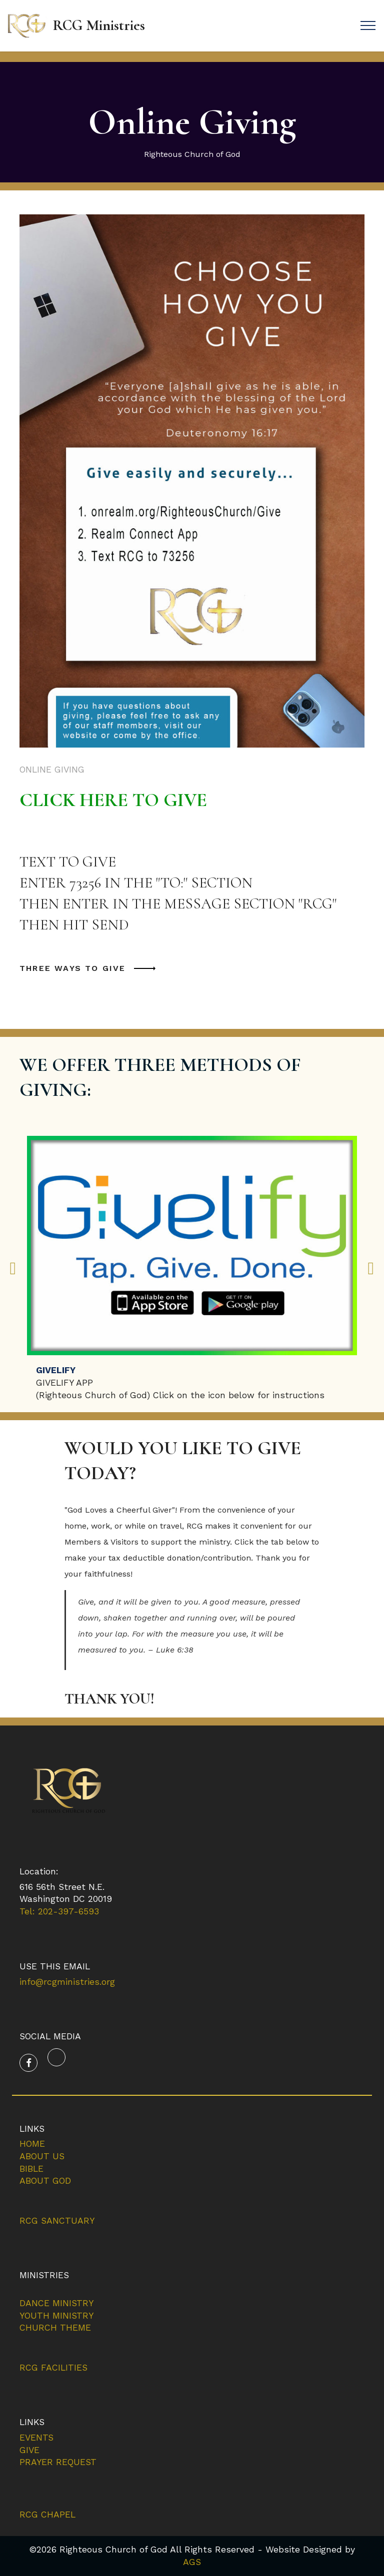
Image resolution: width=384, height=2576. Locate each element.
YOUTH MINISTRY (57, 2316)
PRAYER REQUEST (58, 2462)
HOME (32, 2144)
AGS (192, 2562)
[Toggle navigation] (368, 25)
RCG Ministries (99, 25)
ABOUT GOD (45, 2181)
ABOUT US (42, 2156)
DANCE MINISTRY (57, 2303)
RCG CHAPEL (48, 2515)
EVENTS (37, 2438)
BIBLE (32, 2169)
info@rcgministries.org (67, 1982)
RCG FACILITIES (54, 2368)
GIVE (30, 2450)
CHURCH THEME (55, 2328)
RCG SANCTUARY (57, 2221)
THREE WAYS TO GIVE (73, 968)
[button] (13, 1268)
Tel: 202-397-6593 (59, 1911)
